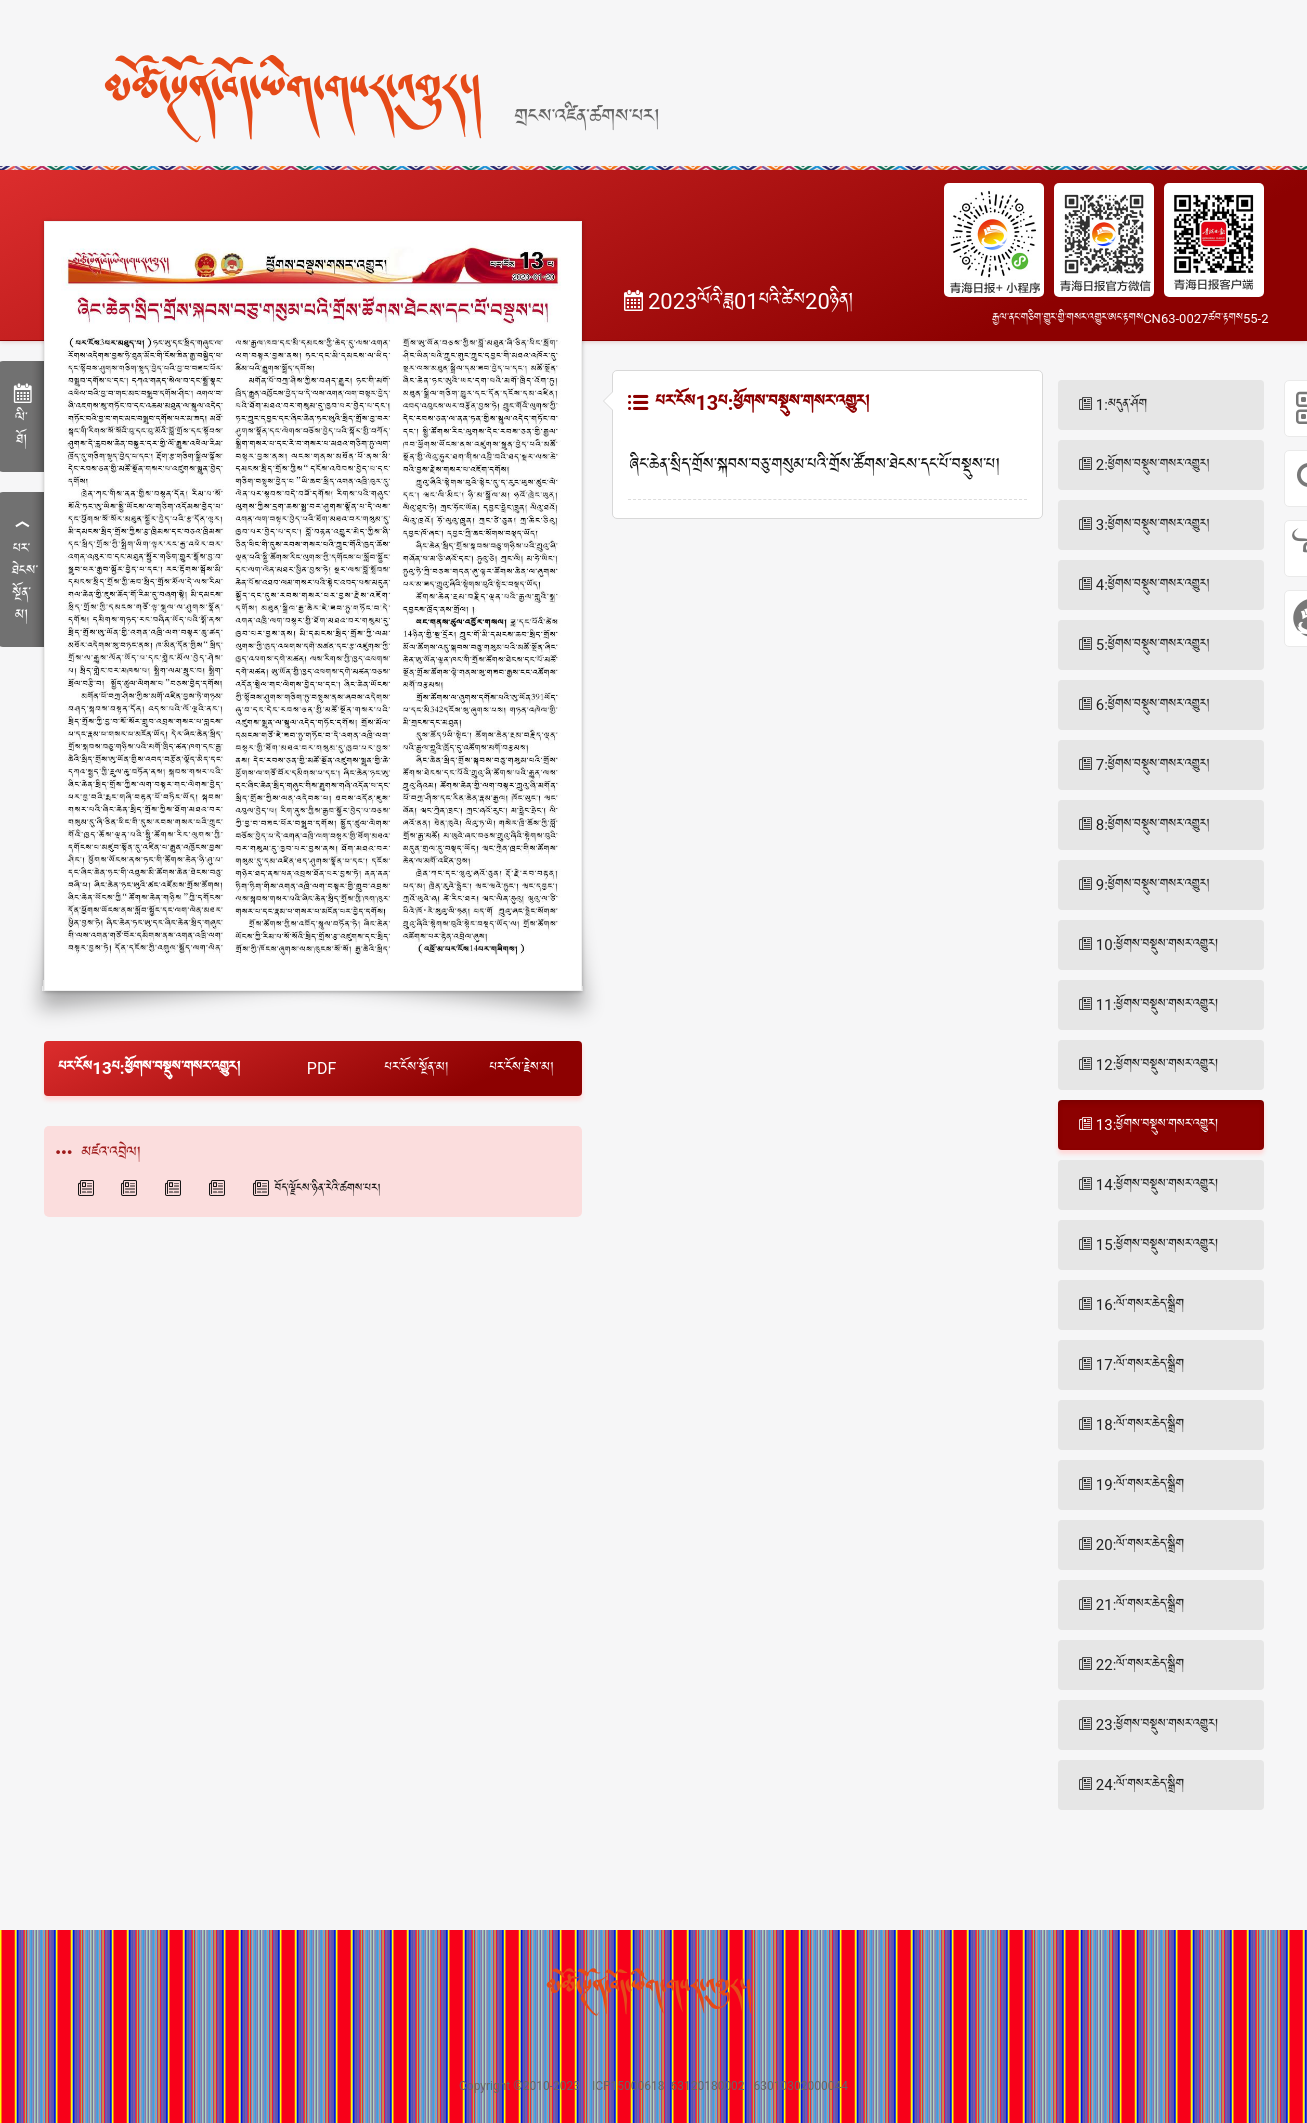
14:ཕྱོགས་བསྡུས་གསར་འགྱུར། (1157, 1185)
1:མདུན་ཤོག (1121, 405)
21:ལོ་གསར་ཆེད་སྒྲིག (1140, 1605)
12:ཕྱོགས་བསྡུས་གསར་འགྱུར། (1157, 1065)
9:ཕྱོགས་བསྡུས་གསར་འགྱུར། (1153, 885)
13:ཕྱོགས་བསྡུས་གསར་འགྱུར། (1157, 1125)
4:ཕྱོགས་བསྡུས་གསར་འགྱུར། (1153, 585)
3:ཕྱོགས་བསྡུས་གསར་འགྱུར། (1153, 525)
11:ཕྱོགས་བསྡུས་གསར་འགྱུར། (1157, 1005)
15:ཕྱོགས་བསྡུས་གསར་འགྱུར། (1157, 1245)
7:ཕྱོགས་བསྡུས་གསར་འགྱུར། (1153, 765)
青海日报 (89, 1188)
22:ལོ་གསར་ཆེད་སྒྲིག (1140, 1665)
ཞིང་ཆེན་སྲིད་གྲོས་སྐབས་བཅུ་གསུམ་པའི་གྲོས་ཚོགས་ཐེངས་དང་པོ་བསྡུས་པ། (815, 466)
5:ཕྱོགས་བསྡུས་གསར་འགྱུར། (1153, 645)
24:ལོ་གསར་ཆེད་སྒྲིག (1140, 1785)
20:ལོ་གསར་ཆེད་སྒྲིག (1140, 1545)
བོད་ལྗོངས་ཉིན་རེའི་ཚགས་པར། (328, 1189)
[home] (347, 63)
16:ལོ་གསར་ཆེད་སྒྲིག (1140, 1305)
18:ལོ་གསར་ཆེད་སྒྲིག (1140, 1425)
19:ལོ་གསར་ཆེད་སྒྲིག (1140, 1485)
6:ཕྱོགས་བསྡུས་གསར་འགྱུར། (1153, 705)
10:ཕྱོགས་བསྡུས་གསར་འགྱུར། (1157, 945)
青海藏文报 (132, 1188)
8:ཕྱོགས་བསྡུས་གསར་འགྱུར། (1153, 825)
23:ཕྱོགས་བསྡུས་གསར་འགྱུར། (1157, 1725)
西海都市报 (176, 1188)
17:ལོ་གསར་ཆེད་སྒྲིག (1140, 1365)
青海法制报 (220, 1188)
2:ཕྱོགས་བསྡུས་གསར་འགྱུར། (1153, 465)
